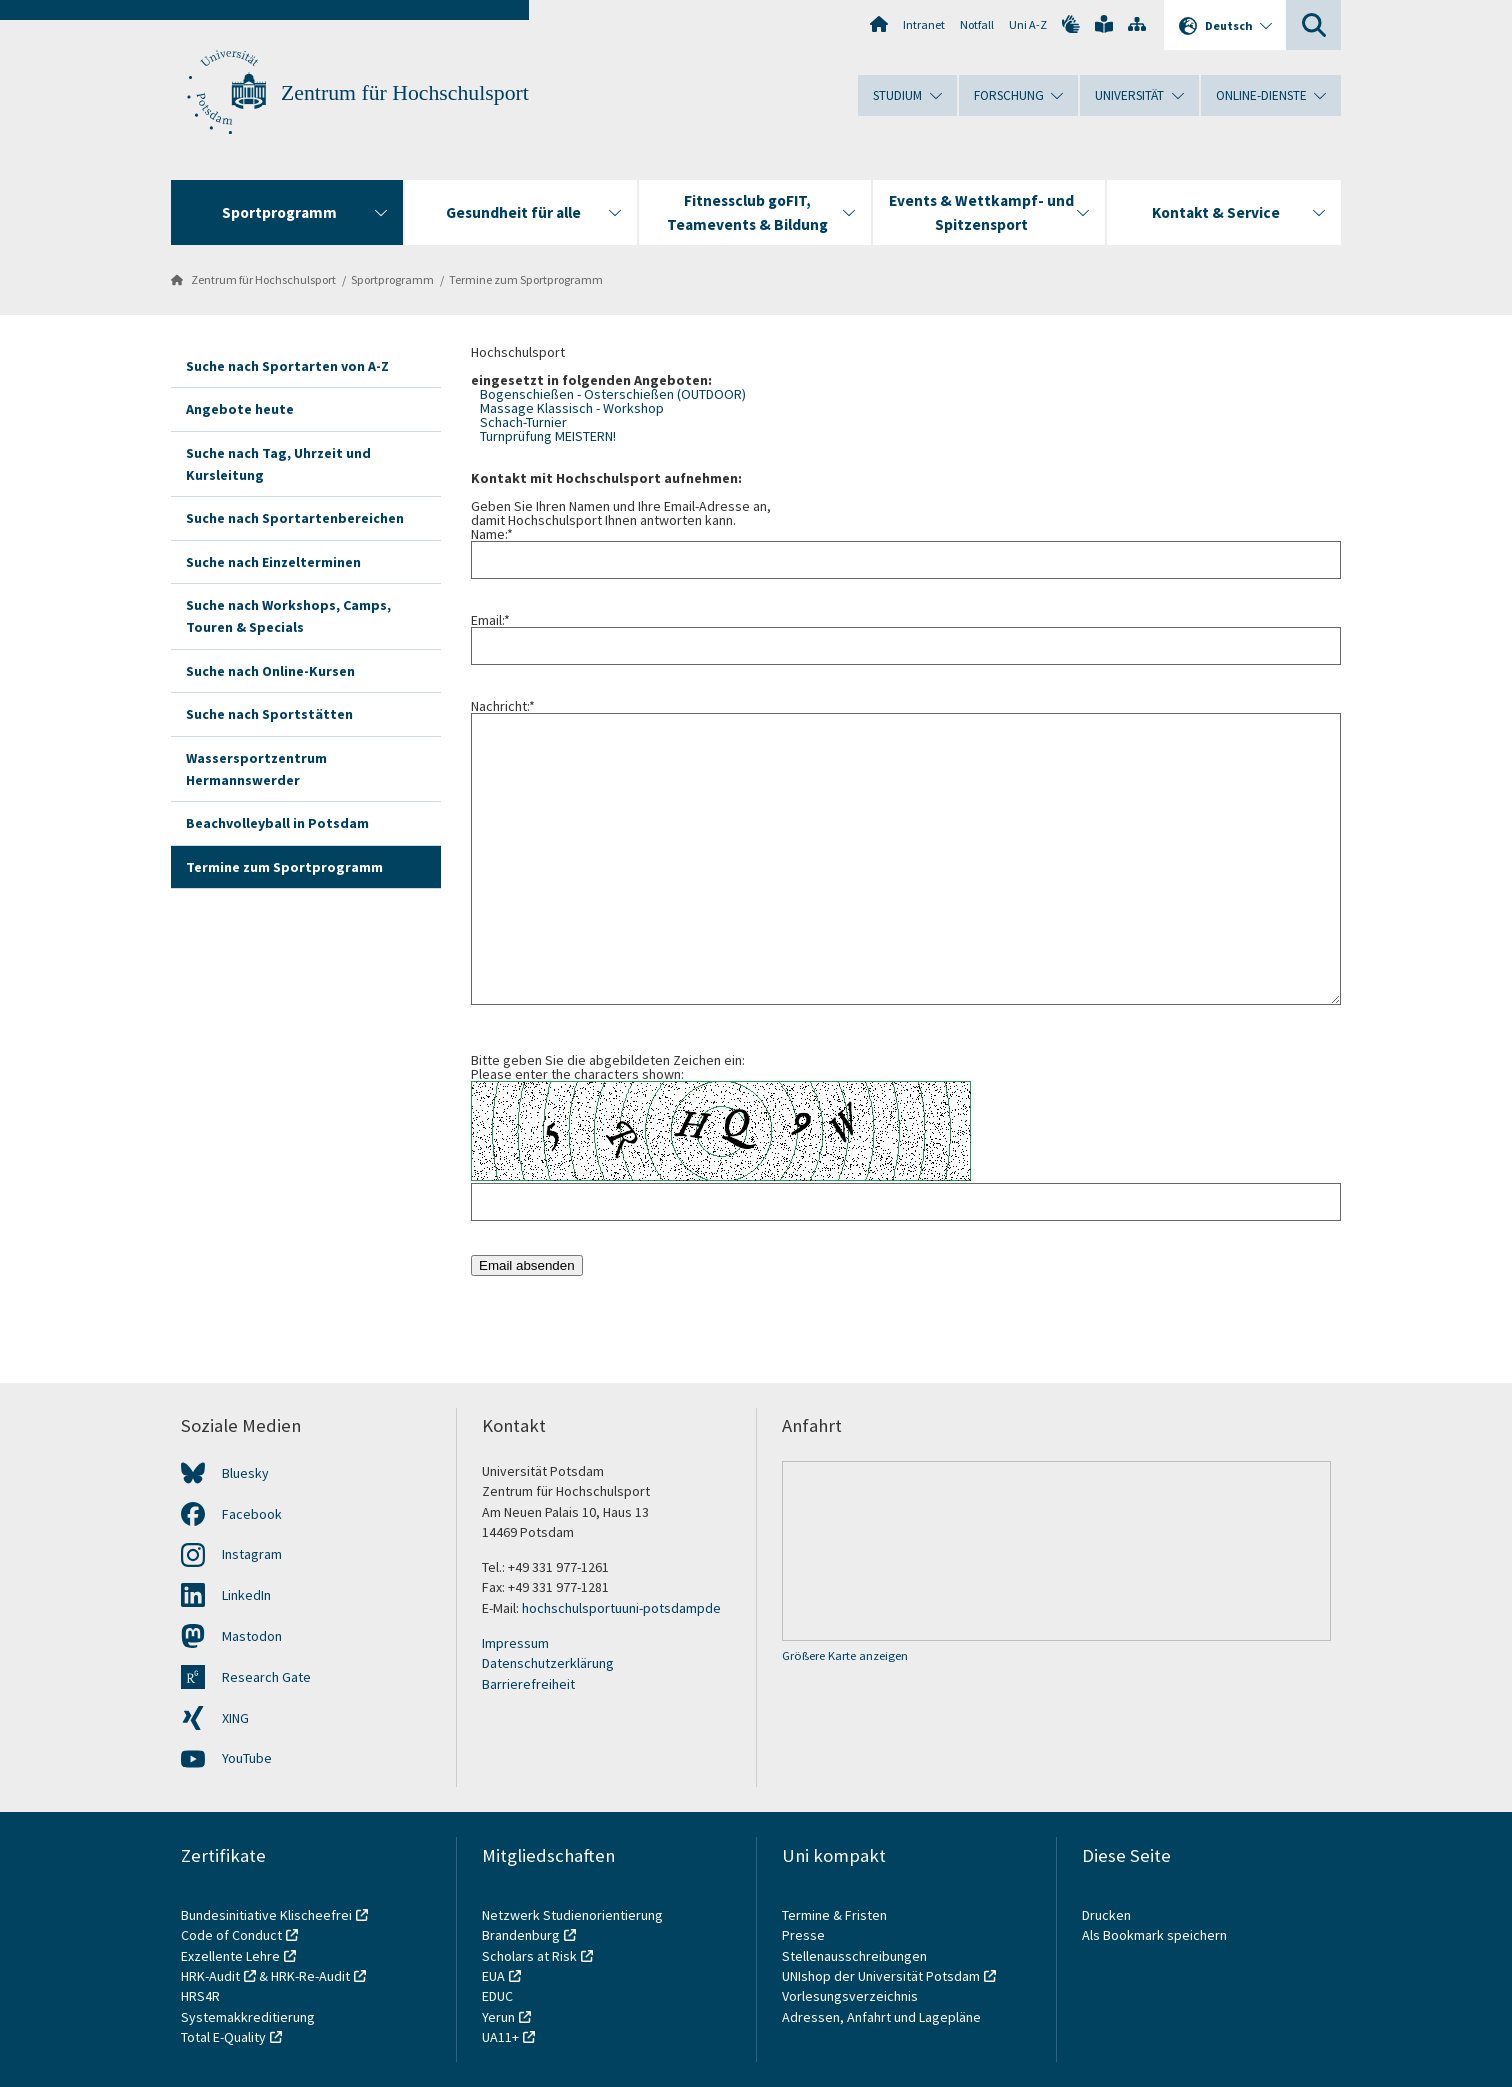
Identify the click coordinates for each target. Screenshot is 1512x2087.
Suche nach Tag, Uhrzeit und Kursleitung (278, 464)
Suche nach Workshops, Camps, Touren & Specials (288, 616)
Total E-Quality (223, 2037)
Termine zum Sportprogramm (526, 279)
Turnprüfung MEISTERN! (548, 436)
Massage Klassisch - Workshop (572, 408)
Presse (805, 1935)
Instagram (252, 1554)
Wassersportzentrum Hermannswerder (256, 769)
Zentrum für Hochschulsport (405, 93)
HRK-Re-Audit (310, 1976)
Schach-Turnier (523, 422)
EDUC (497, 1996)
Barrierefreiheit (528, 1684)
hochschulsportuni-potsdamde (621, 1608)
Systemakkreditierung (248, 2017)
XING (235, 1718)
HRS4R (200, 1996)
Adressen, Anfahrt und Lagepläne (881, 2017)
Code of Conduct (231, 1935)
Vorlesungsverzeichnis (851, 1996)
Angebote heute (240, 409)
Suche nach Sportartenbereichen (295, 518)
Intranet (924, 24)
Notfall (977, 24)
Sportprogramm (392, 279)
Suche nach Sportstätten (269, 714)
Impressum (515, 1643)
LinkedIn (246, 1595)
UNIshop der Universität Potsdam (881, 1976)
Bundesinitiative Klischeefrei (266, 1915)
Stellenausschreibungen (854, 1956)
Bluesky (245, 1473)
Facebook (252, 1514)
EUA (493, 1976)
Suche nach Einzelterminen (273, 562)
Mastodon (252, 1636)
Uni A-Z (1028, 24)
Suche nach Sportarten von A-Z (287, 366)
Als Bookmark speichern (1154, 1935)
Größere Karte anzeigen (845, 1655)
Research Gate (266, 1677)
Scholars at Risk (529, 1956)
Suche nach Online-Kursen (270, 671)
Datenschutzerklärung (548, 1663)
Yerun (498, 2017)
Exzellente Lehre (230, 1956)
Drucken (1106, 1915)
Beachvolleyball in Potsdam (277, 823)
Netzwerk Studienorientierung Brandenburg (572, 1925)
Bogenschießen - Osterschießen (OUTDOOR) (613, 394)
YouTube (247, 1758)
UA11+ (500, 2037)
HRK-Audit (210, 1976)
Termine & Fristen (836, 1915)
